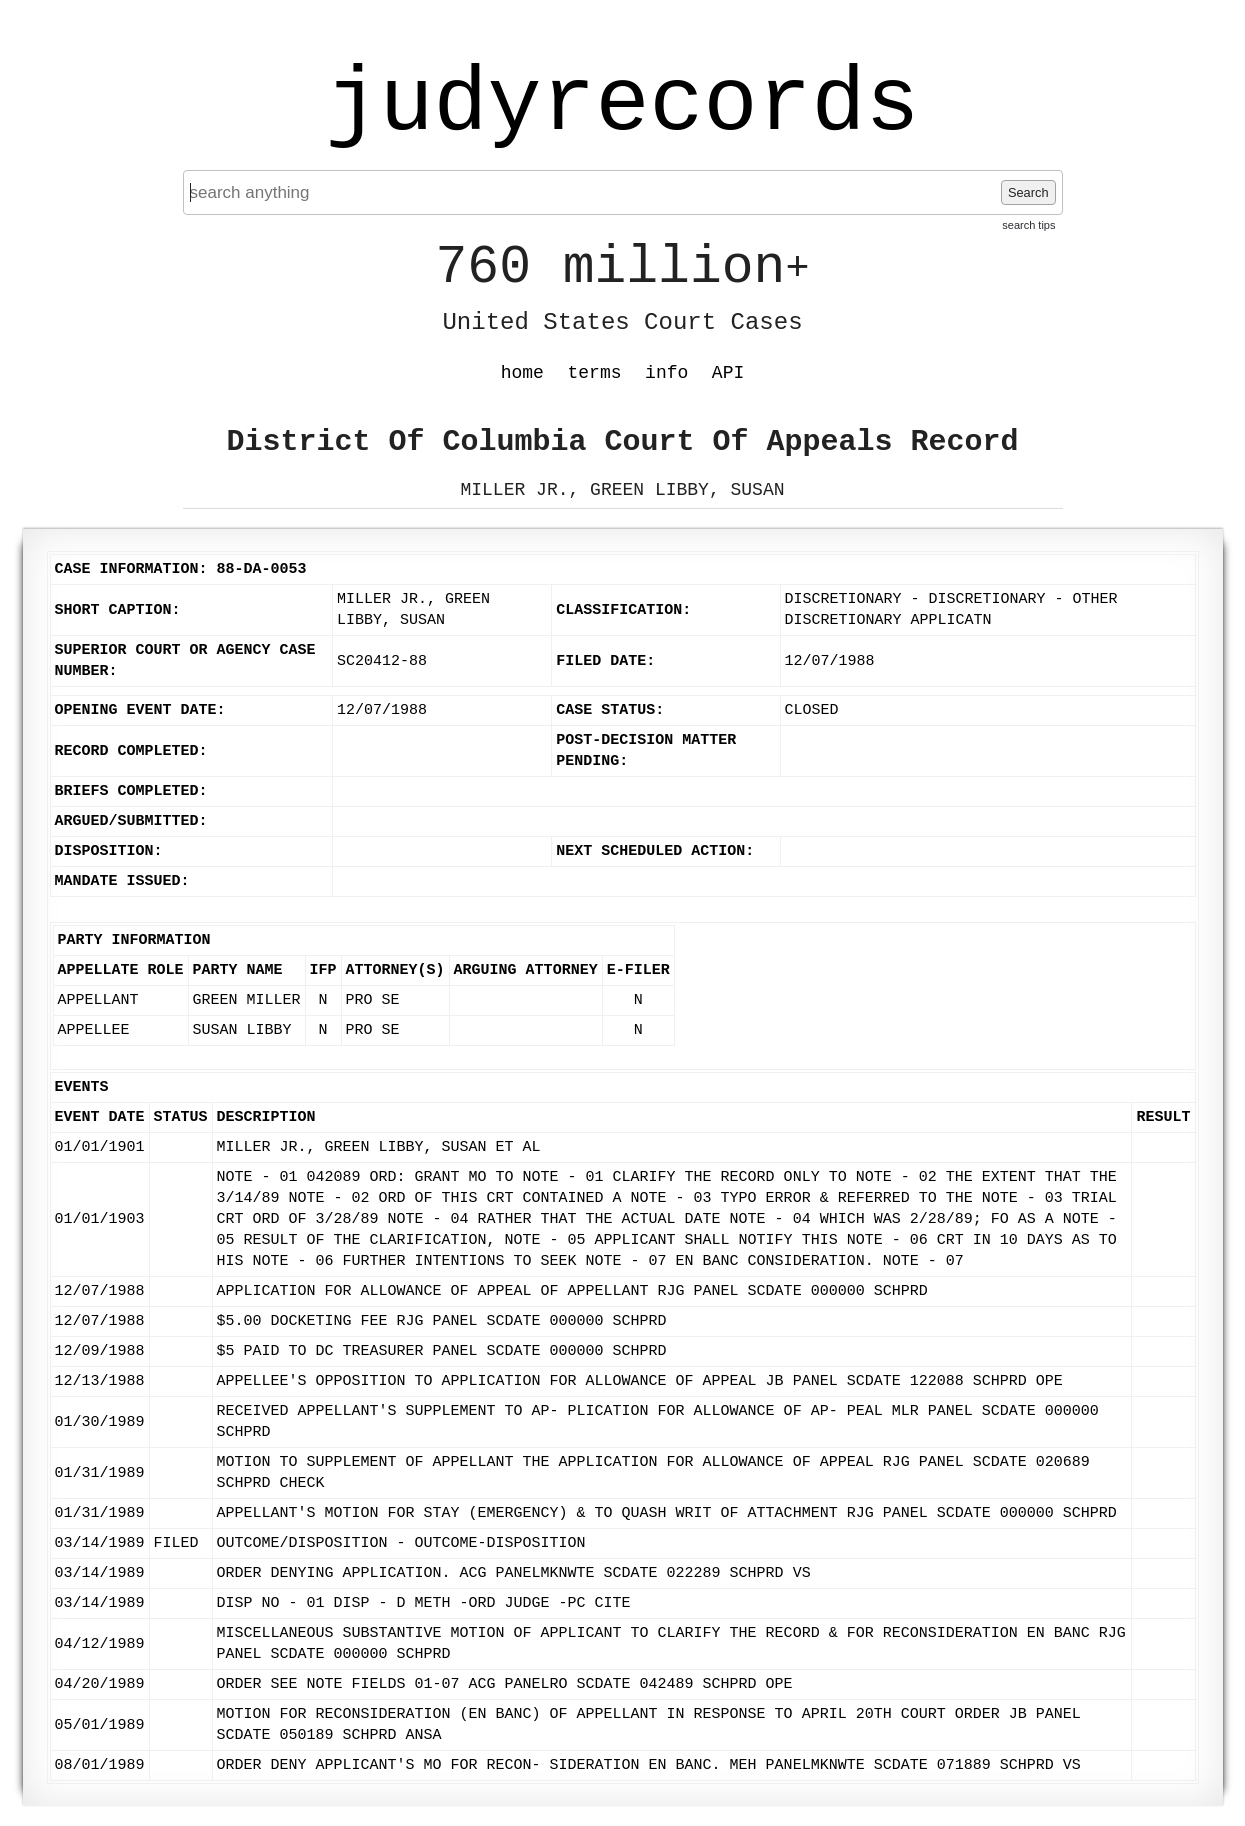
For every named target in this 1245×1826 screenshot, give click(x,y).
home (522, 373)
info (666, 373)
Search (1028, 192)
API (728, 373)
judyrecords (622, 105)
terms (595, 373)
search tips (1028, 225)
